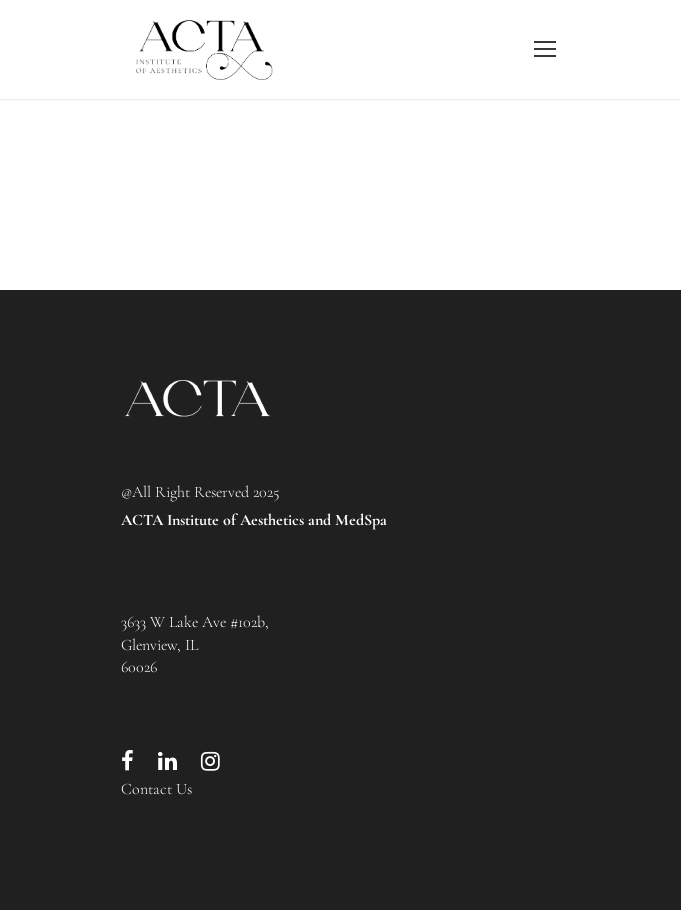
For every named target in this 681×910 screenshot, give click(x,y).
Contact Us (156, 789)
